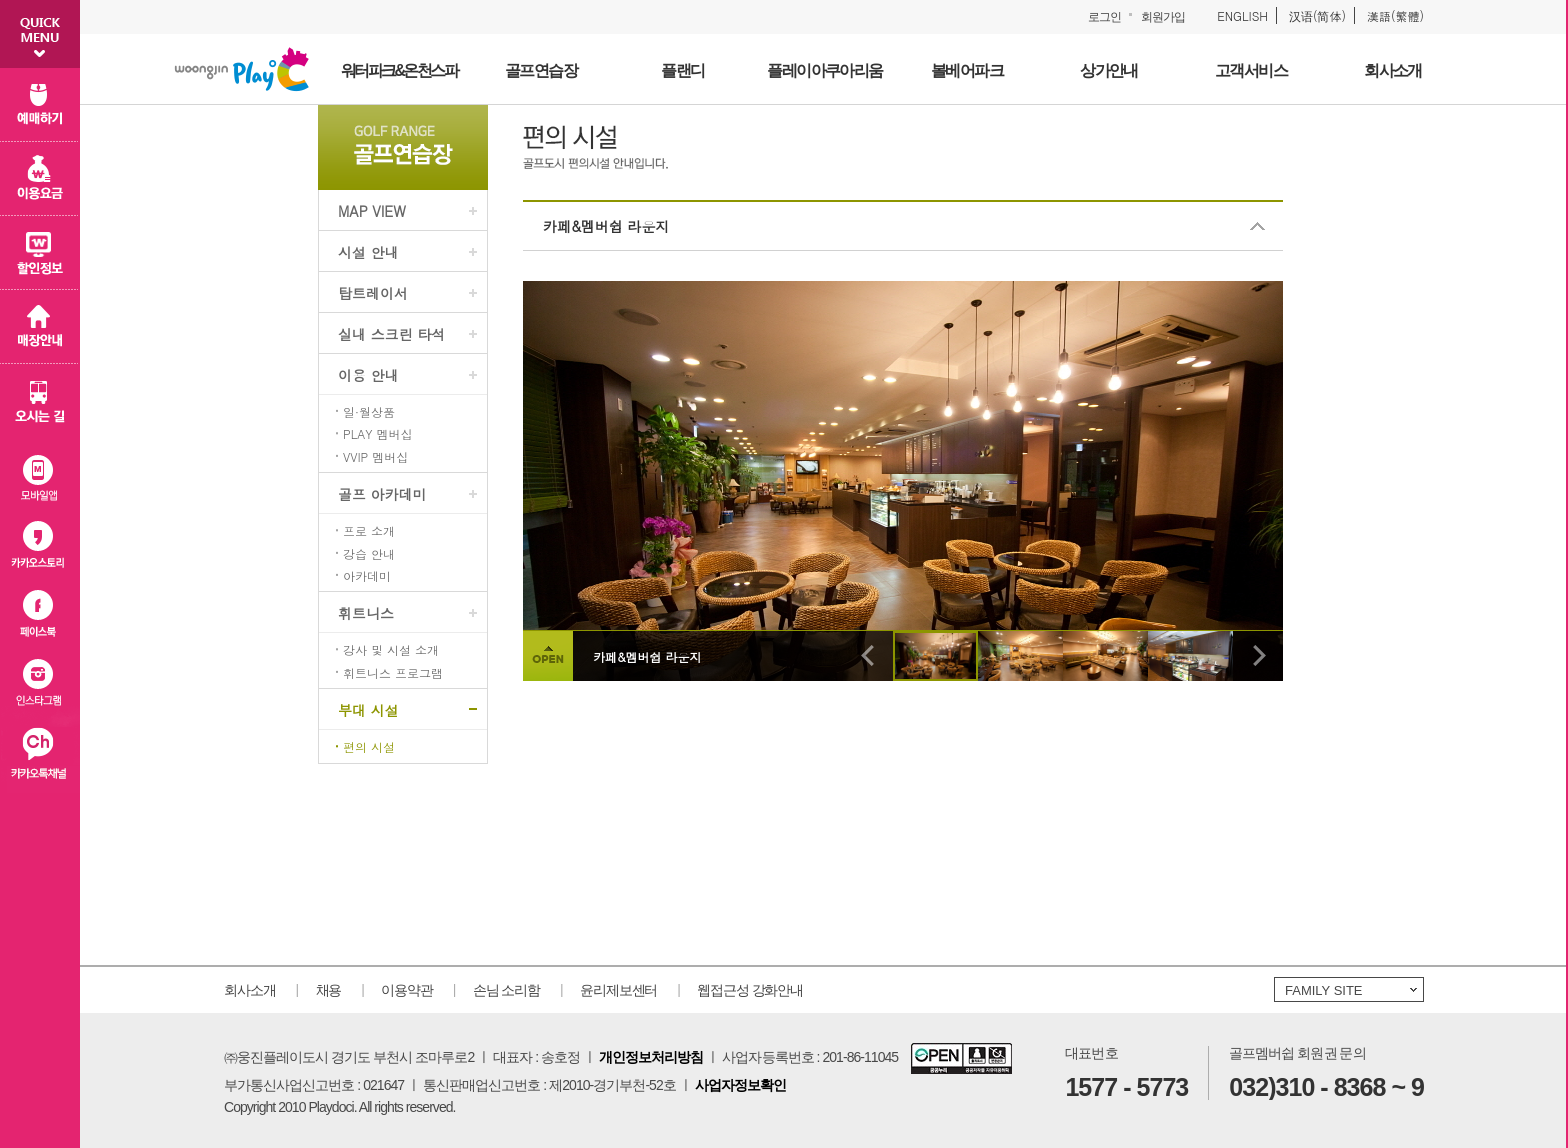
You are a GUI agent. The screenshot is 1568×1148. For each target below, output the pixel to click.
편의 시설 (369, 747)
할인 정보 (40, 253)
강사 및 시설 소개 (391, 650)
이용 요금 (40, 179)
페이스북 (40, 615)
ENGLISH (1242, 15)
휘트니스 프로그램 (393, 673)
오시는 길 (40, 401)
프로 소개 (369, 531)
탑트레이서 (373, 293)
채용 (329, 990)
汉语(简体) (1317, 15)
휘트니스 (366, 613)
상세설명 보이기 (548, 656)
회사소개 (250, 990)
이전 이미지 (868, 656)
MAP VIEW (372, 211)
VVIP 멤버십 (375, 457)
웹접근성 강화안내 (750, 990)
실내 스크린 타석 (391, 334)
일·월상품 (369, 412)
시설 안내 (368, 252)
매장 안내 (40, 327)
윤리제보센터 (618, 990)
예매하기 (40, 105)
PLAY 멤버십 (377, 434)
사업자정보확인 (740, 1085)
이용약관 (407, 990)
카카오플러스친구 (40, 757)
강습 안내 (369, 554)
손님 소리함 (506, 990)
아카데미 (367, 576)
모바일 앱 (40, 473)
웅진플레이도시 (242, 69)
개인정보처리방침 (651, 1057)
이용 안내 (368, 375)
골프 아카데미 (382, 494)
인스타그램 (40, 686)
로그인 (1104, 17)
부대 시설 (368, 710)
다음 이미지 (1258, 656)
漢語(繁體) (1395, 15)
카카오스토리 (40, 544)
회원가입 (1163, 17)
